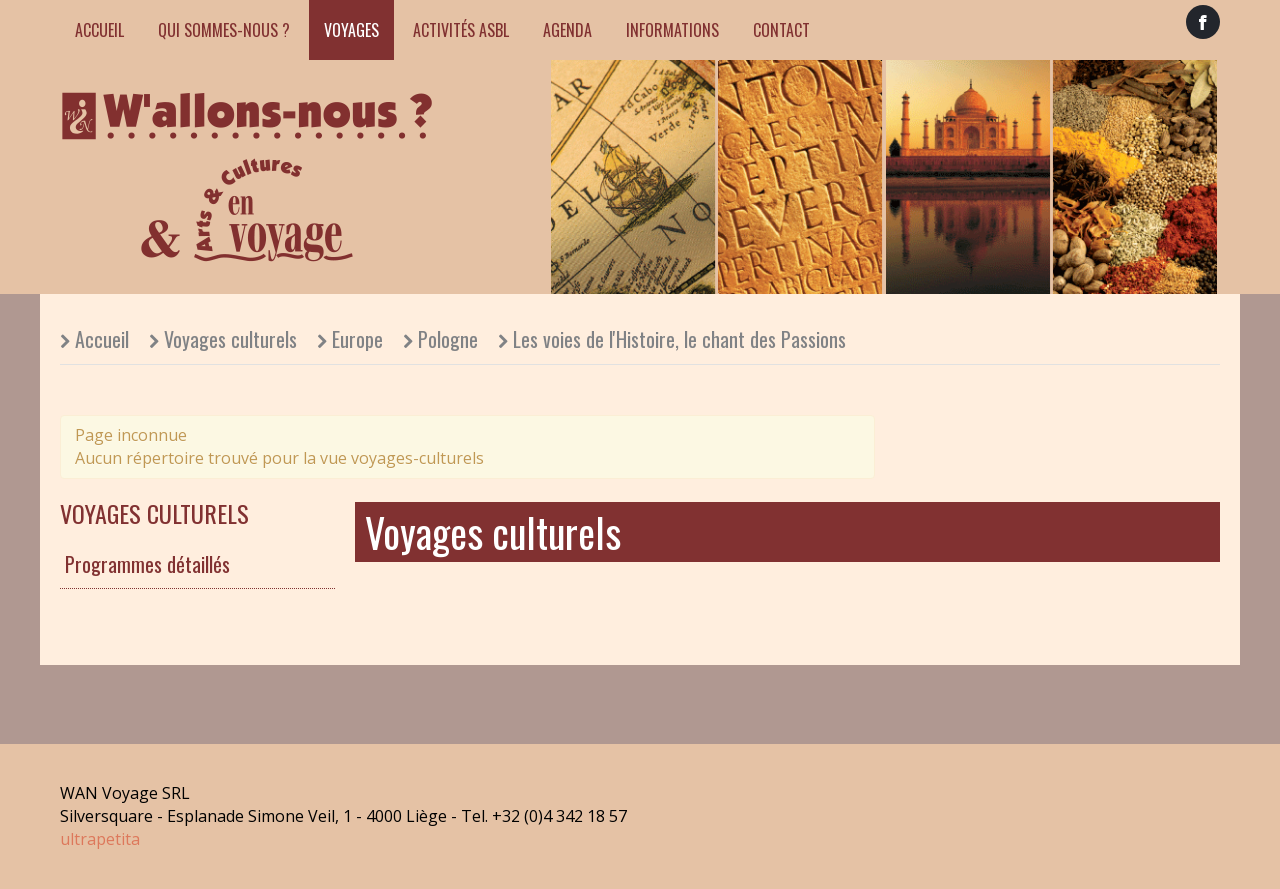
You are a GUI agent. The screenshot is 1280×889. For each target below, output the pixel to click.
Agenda (567, 30)
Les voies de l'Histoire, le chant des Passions (679, 339)
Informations (672, 30)
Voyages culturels (230, 339)
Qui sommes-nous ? (224, 30)
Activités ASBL (461, 30)
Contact (781, 30)
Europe (357, 339)
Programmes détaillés (147, 564)
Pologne (448, 339)
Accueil (99, 30)
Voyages (351, 30)
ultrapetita (100, 839)
